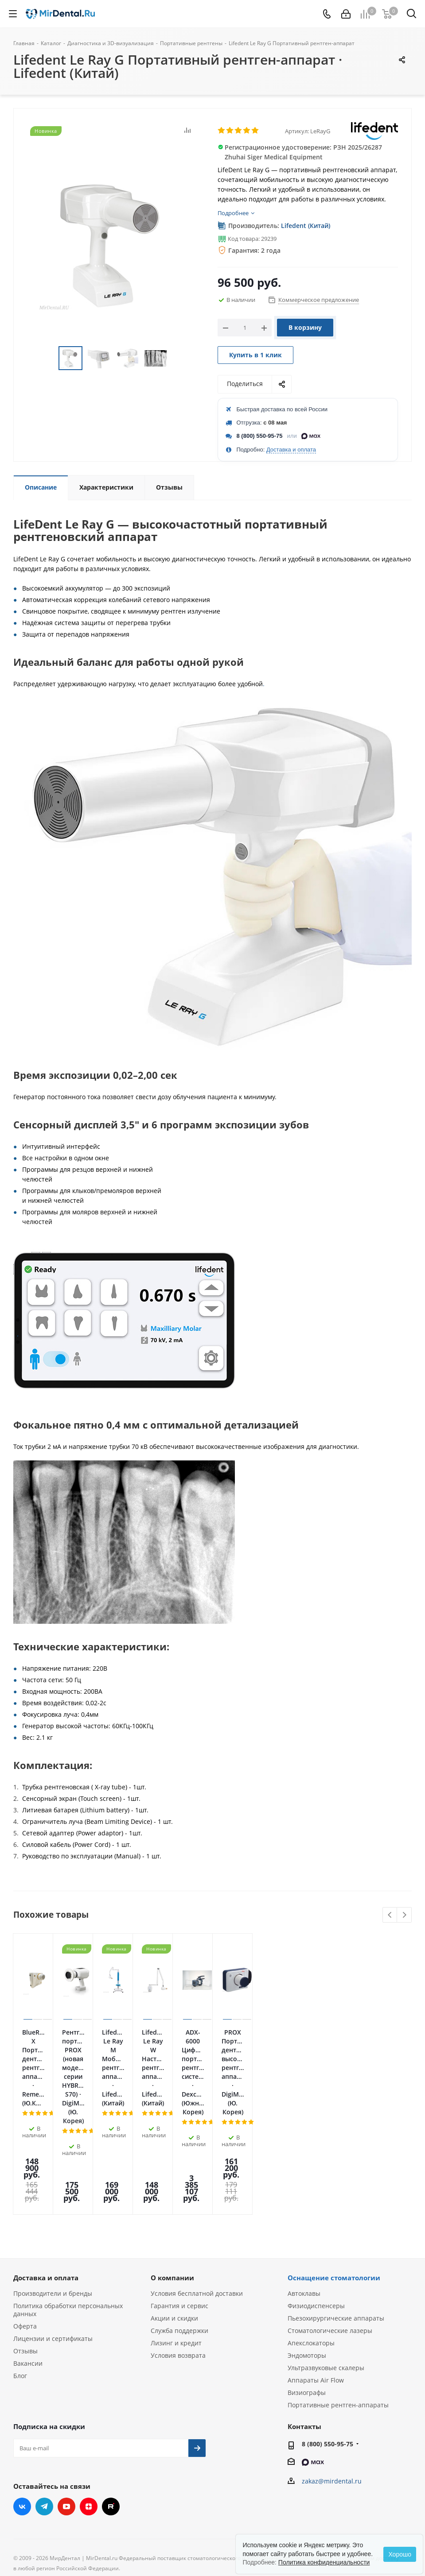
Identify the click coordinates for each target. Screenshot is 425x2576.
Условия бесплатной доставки (197, 2188)
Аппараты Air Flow (316, 2275)
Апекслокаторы (311, 2238)
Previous (390, 1915)
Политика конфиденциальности (324, 2562)
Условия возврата (178, 2250)
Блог (20, 2271)
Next (404, 1915)
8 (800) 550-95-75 (260, 436)
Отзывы (25, 2246)
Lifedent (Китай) (305, 225)
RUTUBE (111, 2401)
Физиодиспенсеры (316, 2201)
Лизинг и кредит (176, 2238)
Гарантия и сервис (179, 2201)
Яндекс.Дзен (88, 2401)
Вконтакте (22, 2401)
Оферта (25, 2221)
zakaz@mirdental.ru (332, 2376)
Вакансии (28, 2258)
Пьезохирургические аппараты (336, 2213)
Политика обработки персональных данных (68, 2205)
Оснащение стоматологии (334, 2172)
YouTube (66, 2401)
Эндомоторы (307, 2250)
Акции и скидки (174, 2213)
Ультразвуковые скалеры (326, 2263)
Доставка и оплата (291, 449)
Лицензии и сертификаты (53, 2233)
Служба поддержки (179, 2225)
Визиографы (307, 2287)
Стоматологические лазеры (330, 2225)
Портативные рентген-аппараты (338, 2300)
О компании (172, 2172)
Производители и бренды (52, 2188)
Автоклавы (304, 2188)
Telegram (44, 2401)
